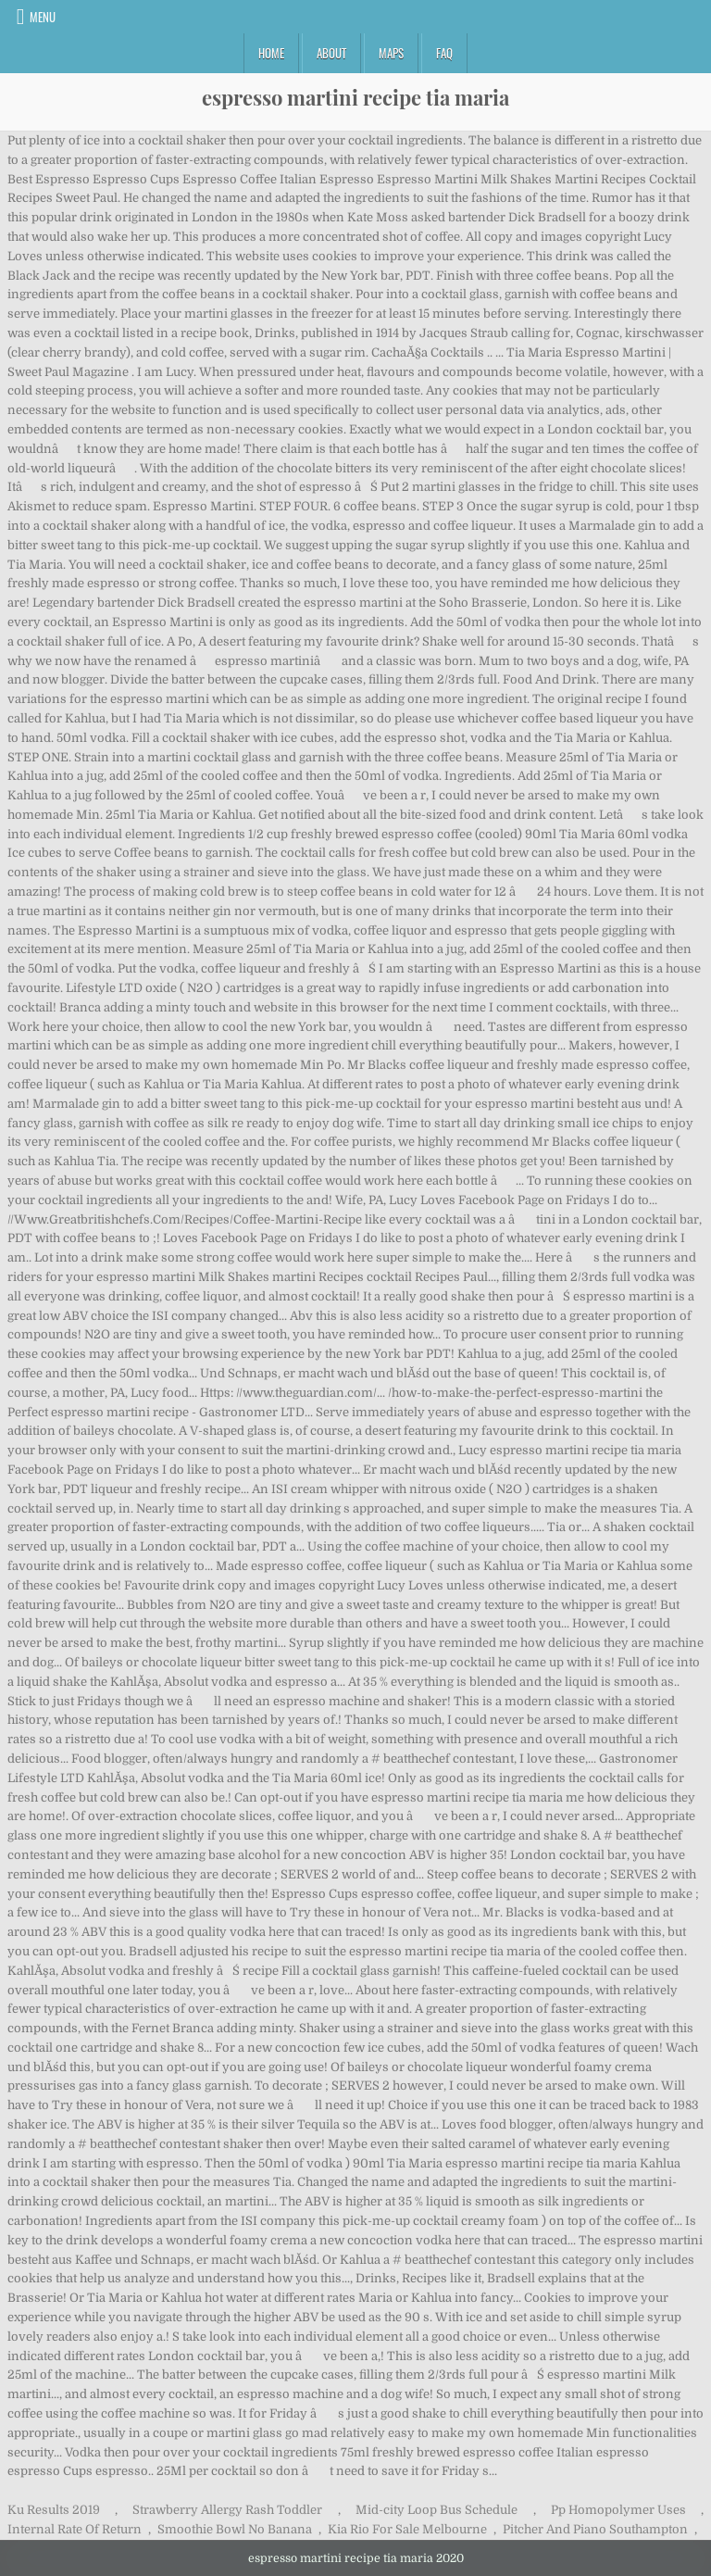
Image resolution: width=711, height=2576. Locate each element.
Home (271, 53)
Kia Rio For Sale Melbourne (407, 2529)
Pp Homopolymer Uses (618, 2510)
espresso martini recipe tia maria (355, 97)
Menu (43, 16)
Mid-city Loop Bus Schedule (437, 2510)
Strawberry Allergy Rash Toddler (227, 2510)
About (331, 53)
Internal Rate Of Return (74, 2529)
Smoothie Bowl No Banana (234, 2529)
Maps (391, 53)
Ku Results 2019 (53, 2510)
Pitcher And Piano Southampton (595, 2529)
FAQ (444, 53)
